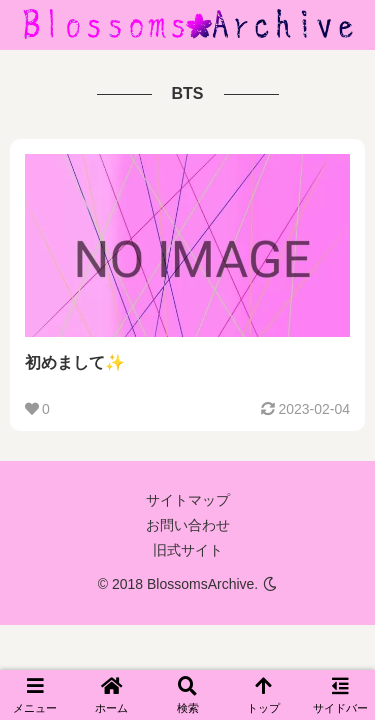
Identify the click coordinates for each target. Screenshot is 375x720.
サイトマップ (188, 500)
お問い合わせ (188, 525)
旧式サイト (188, 550)
